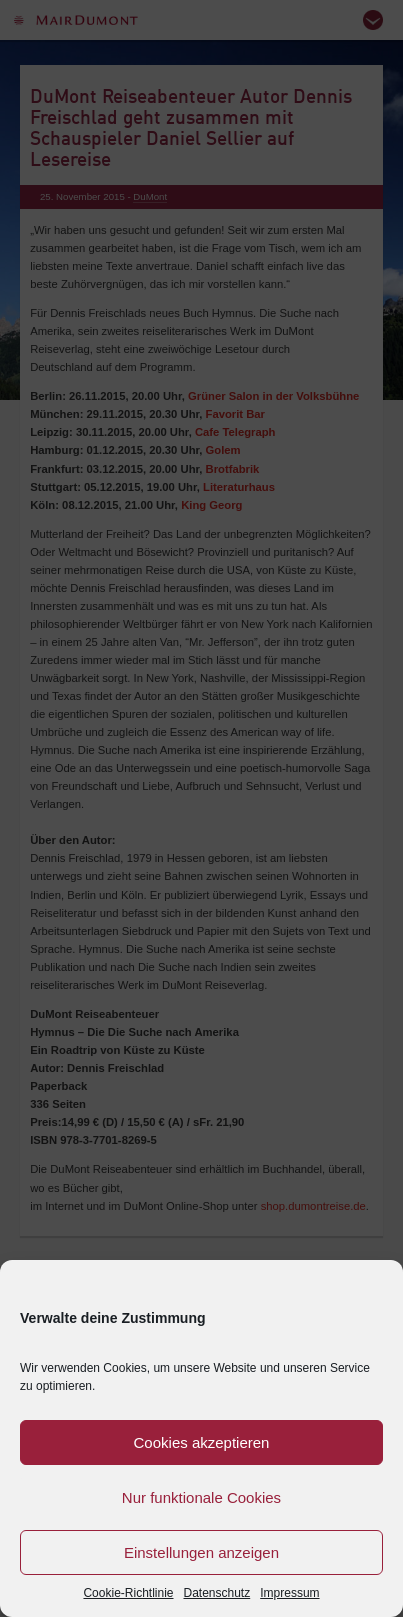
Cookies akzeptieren (202, 1442)
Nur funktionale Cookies (201, 1497)
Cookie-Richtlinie (128, 1593)
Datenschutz (217, 1593)
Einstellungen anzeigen (201, 1552)
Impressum (289, 1593)
